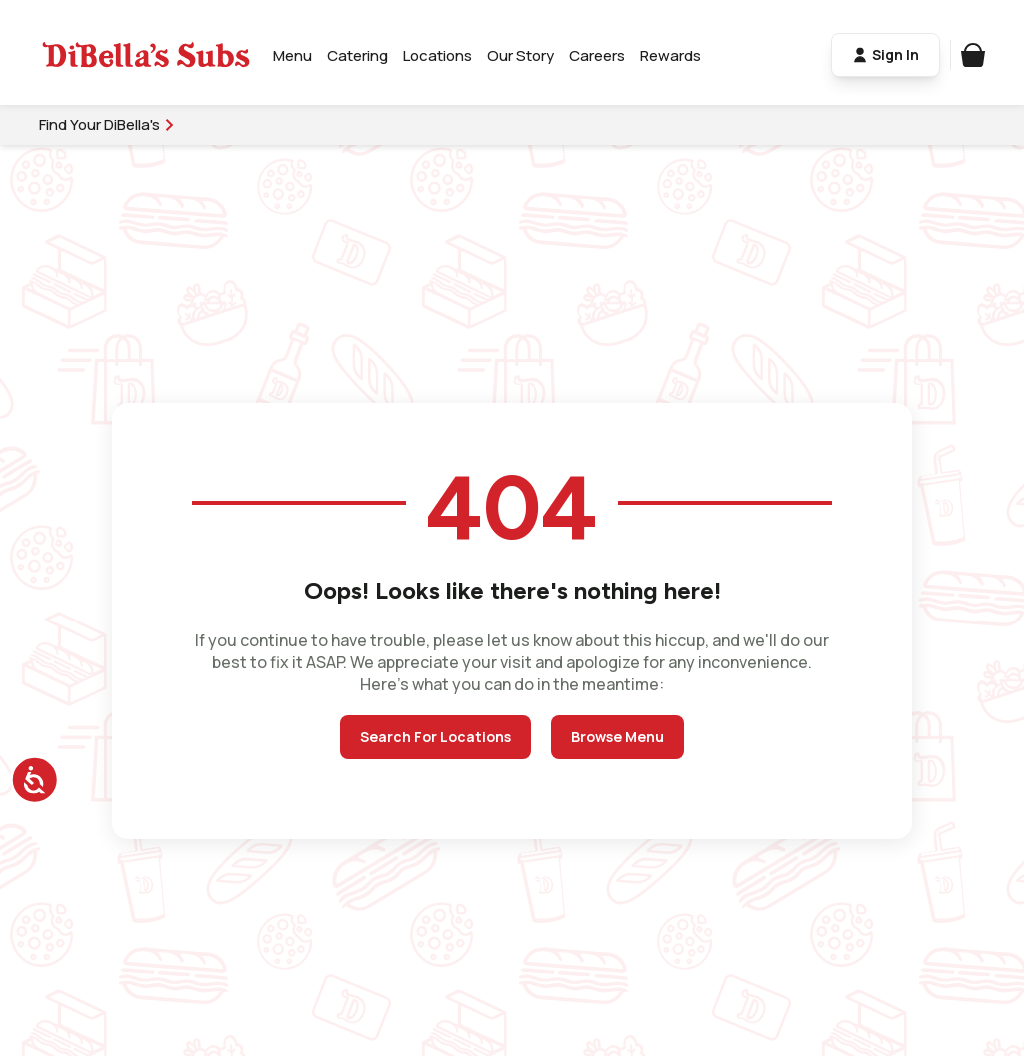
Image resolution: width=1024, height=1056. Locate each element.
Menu (293, 55)
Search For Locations (435, 736)
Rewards (671, 55)
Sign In (884, 55)
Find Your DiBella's (108, 124)
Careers (598, 55)
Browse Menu (617, 736)
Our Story (521, 55)
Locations (438, 55)
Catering (358, 55)
